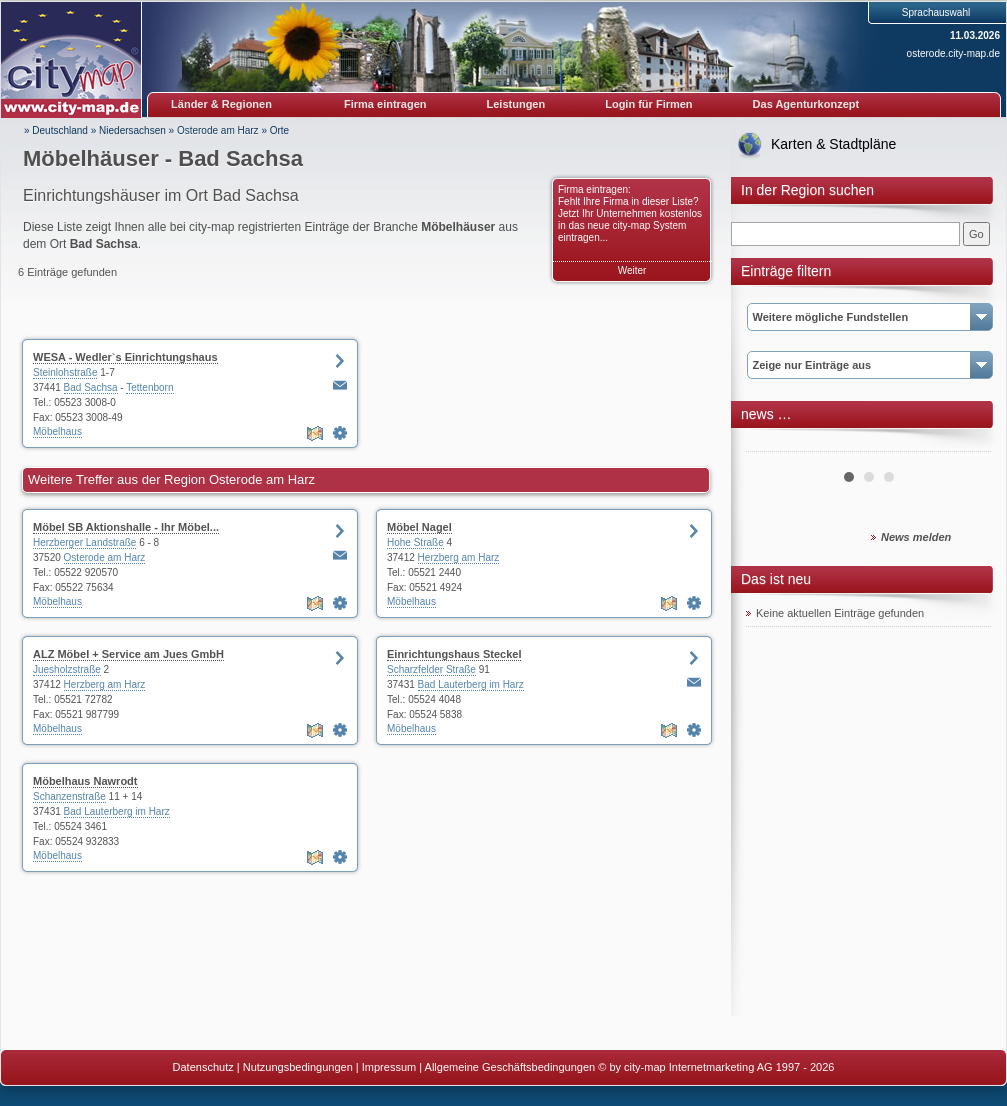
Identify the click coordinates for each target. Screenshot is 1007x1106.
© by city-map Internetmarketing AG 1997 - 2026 (716, 1067)
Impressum (389, 1067)
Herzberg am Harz (459, 557)
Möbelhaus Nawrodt (85, 781)
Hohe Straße (415, 542)
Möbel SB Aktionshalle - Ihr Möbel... (126, 527)
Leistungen (516, 104)
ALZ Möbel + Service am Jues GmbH (128, 654)
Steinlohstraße (65, 372)
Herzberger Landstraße (84, 542)
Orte (279, 130)
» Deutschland (56, 130)
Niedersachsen (132, 130)
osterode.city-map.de (953, 53)
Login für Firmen (648, 104)
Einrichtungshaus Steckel (454, 654)
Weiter (632, 270)
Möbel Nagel (419, 527)
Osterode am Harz (218, 130)
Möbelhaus (57, 431)
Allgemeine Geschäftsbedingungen (510, 1067)
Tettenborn (149, 387)
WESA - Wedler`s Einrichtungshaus (125, 357)
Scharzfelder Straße (431, 669)
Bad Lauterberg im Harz (471, 684)
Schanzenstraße (69, 796)
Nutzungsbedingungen (298, 1067)
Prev (772, 444)
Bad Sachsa (91, 387)
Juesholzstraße (67, 669)
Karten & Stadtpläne (833, 144)
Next (965, 444)
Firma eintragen (385, 104)
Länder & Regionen (221, 104)
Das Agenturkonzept (806, 104)
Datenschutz (203, 1067)
